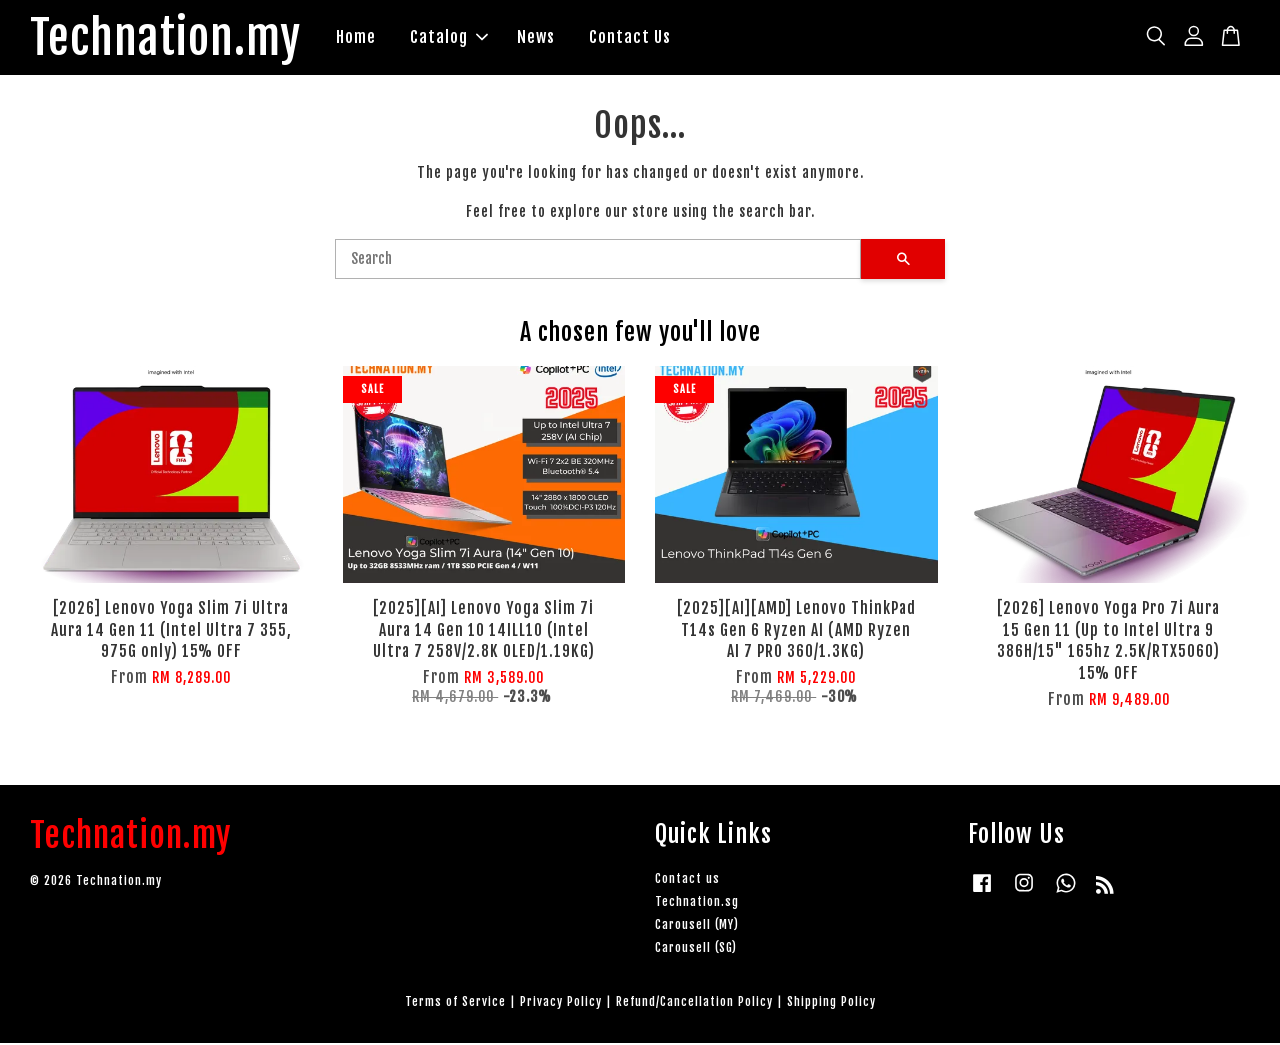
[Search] (598, 261)
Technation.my (170, 39)
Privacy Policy (561, 1004)
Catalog (459, 38)
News (546, 38)
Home (366, 38)
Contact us (687, 880)
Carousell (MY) (697, 926)
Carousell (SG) (696, 950)
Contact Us (640, 38)
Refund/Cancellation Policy (694, 1004)
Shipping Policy (831, 1004)
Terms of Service (455, 1004)
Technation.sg (697, 903)
